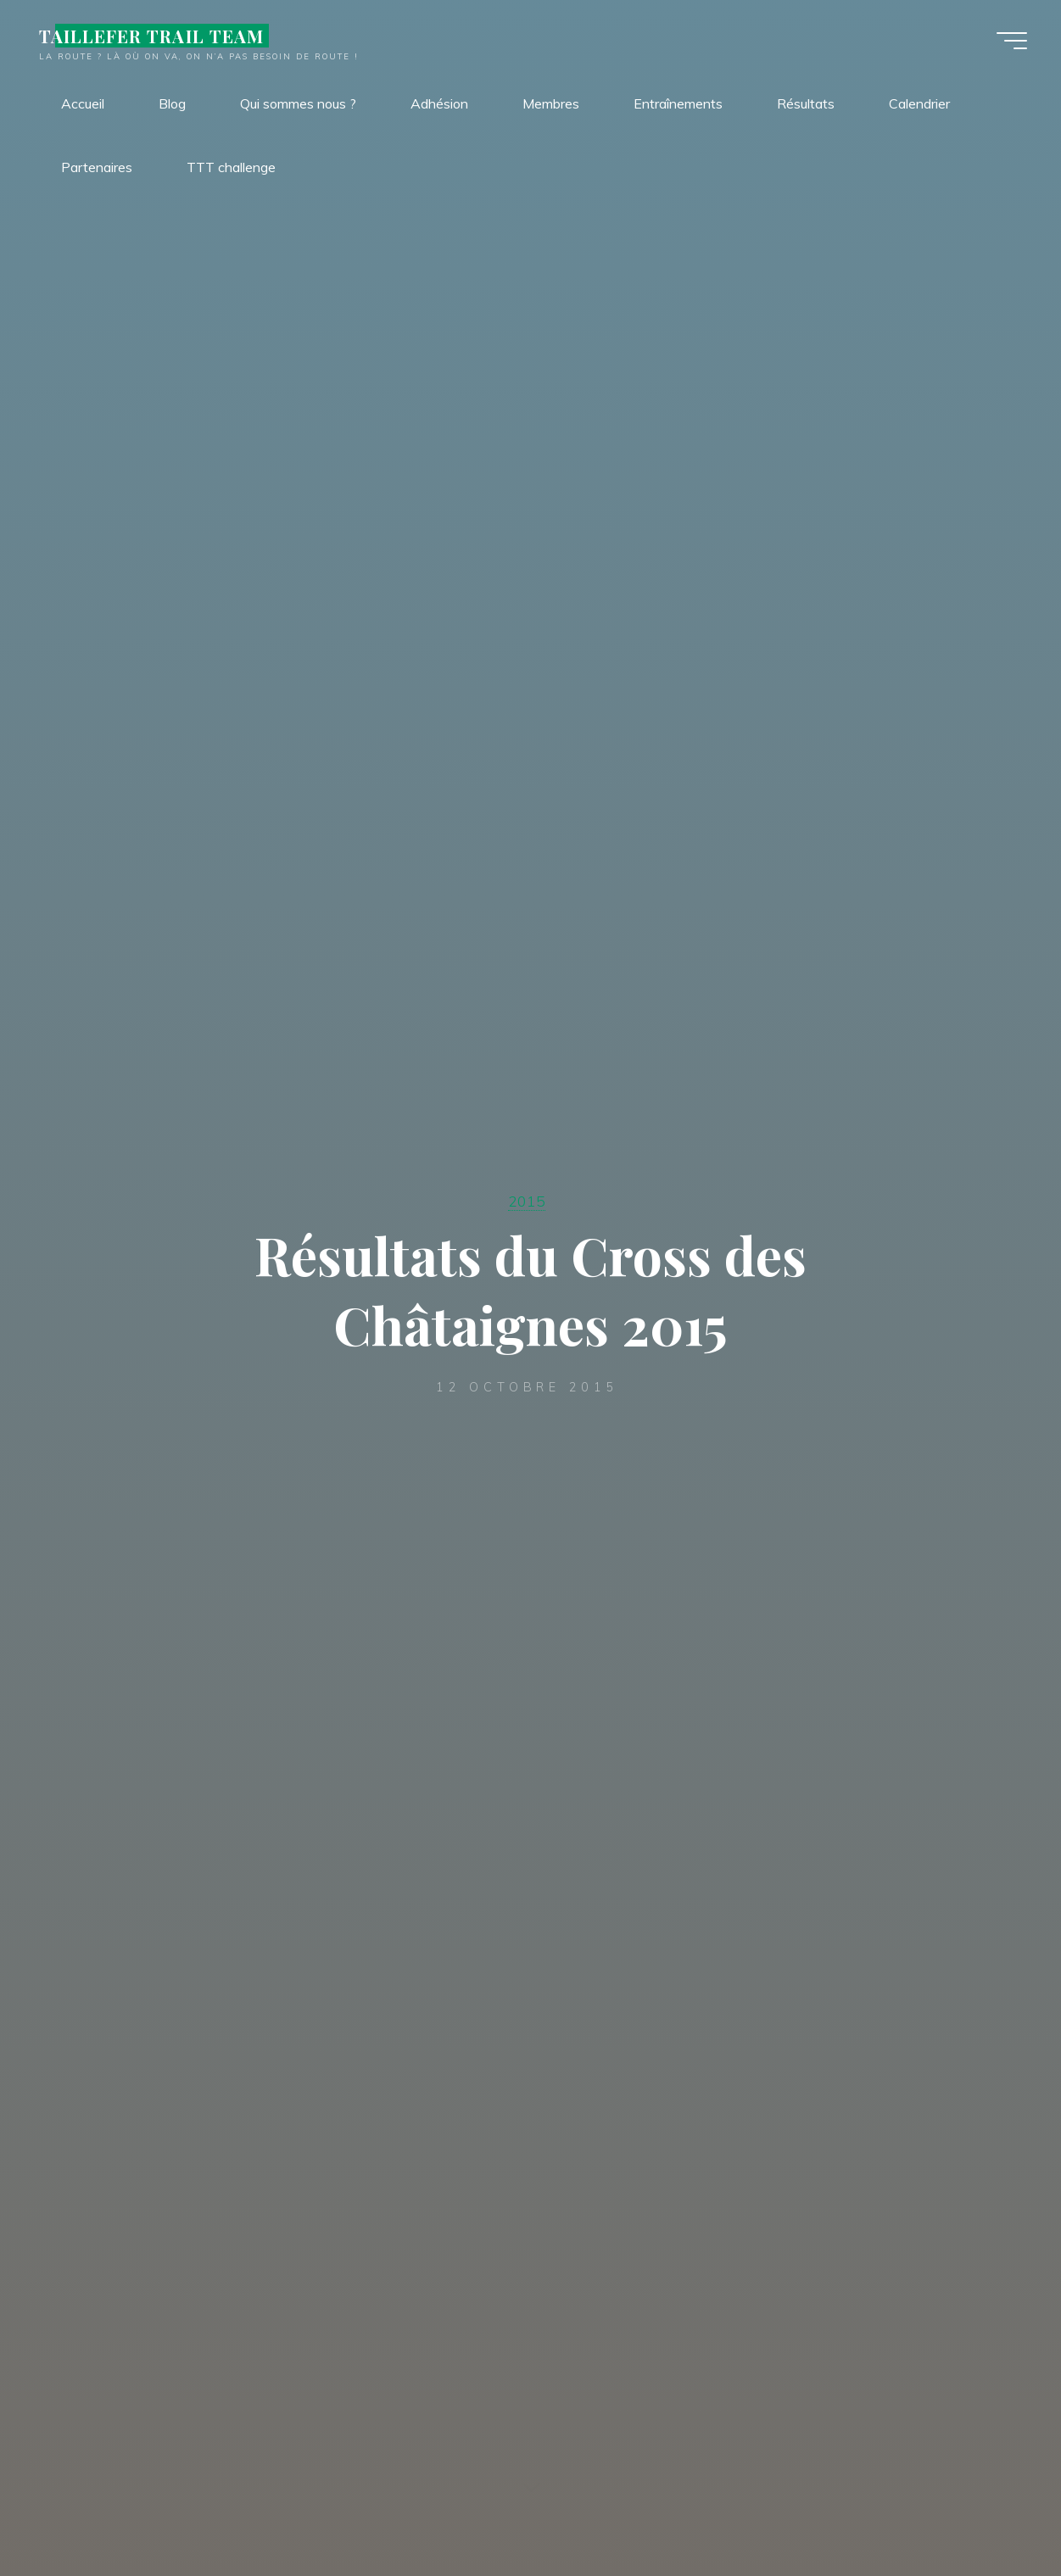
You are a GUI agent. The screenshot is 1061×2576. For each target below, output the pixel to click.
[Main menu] (1012, 40)
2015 (526, 1200)
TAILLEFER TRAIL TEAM (151, 35)
